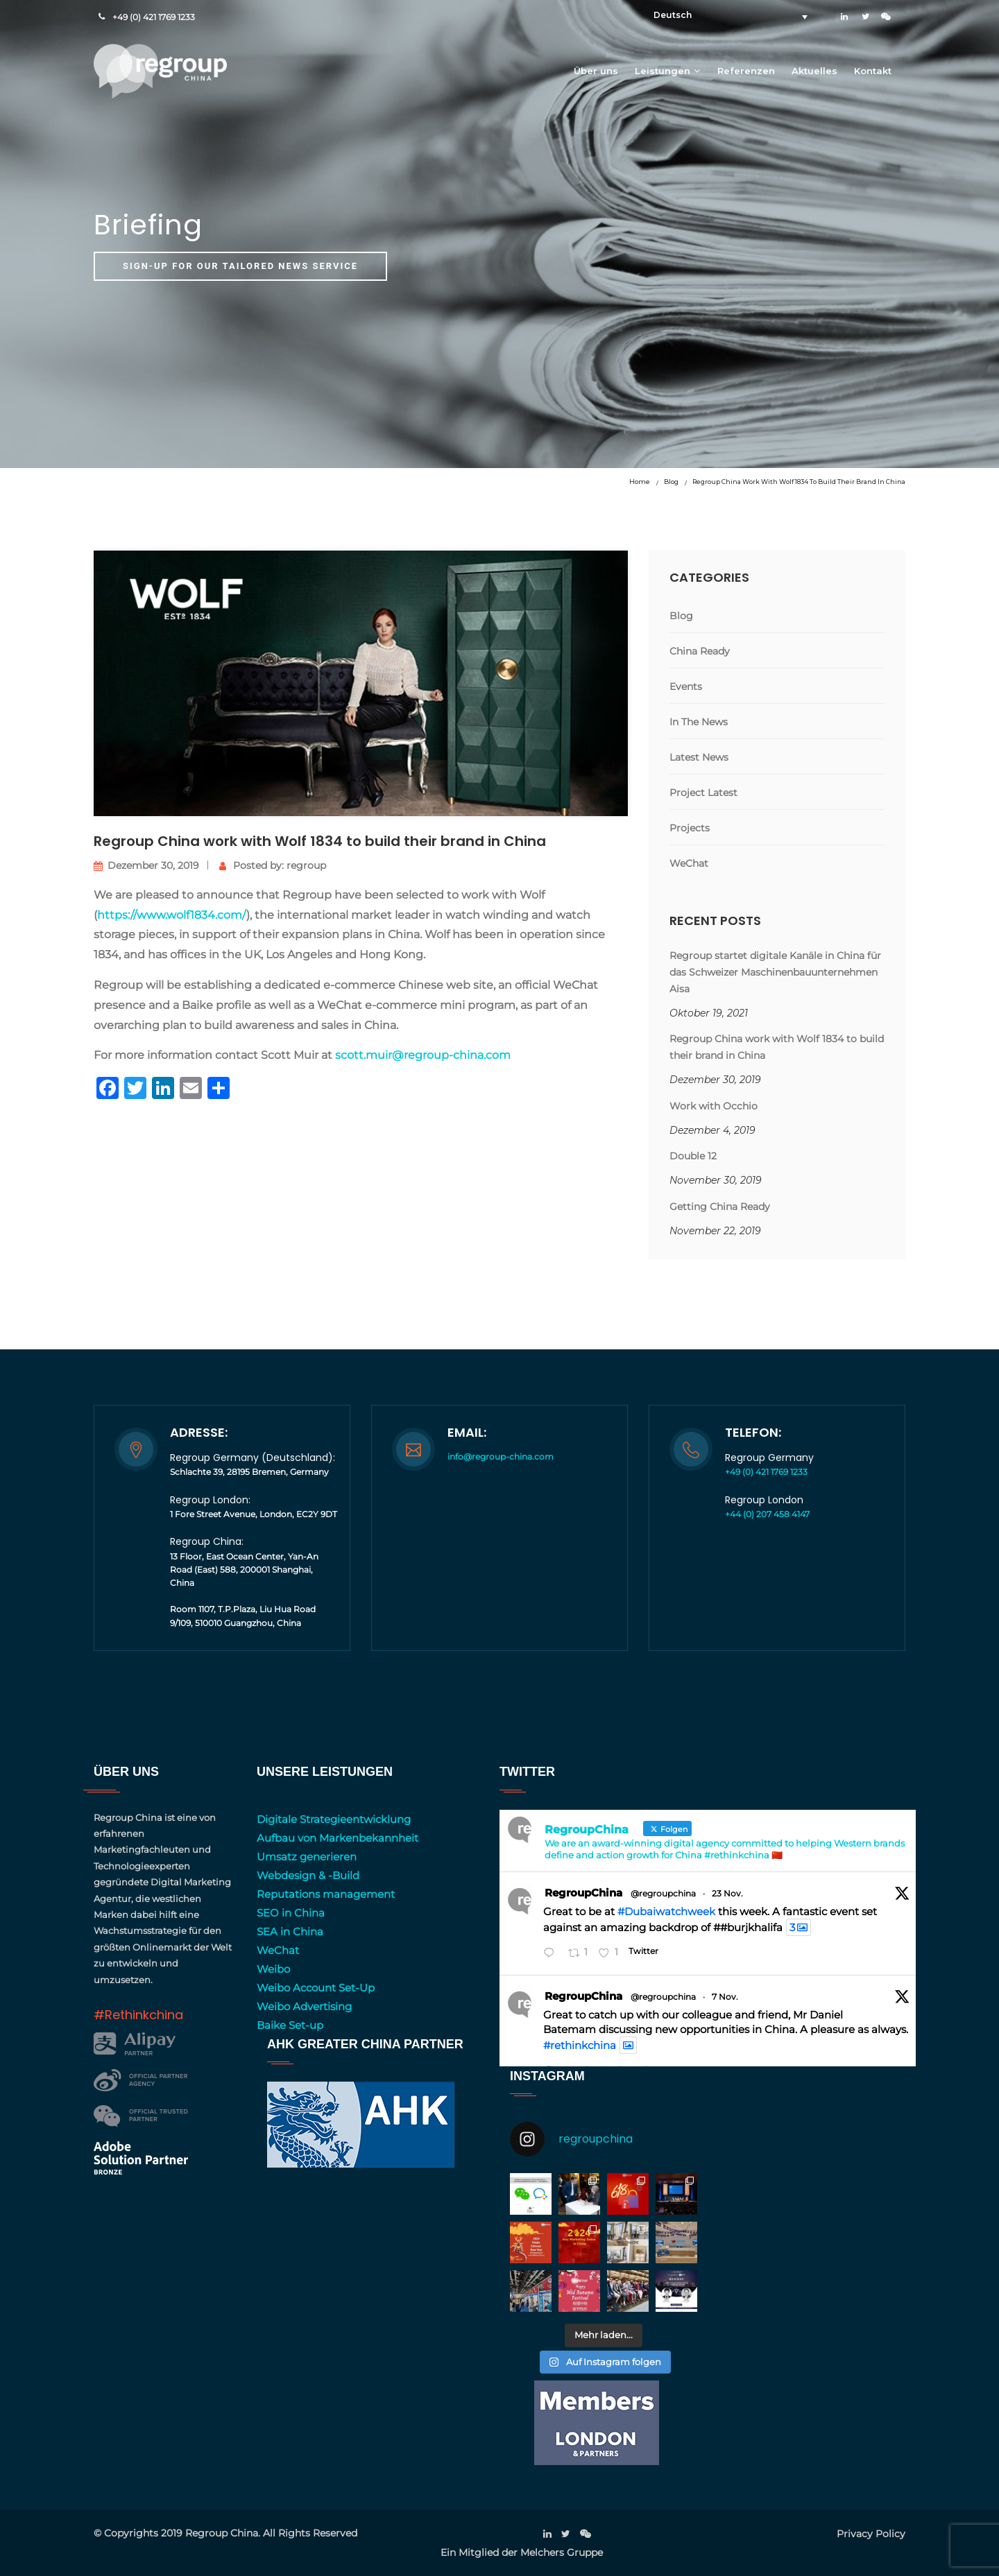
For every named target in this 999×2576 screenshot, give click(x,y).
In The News (698, 722)
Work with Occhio (713, 1106)
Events (685, 686)
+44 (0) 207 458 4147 (767, 1514)
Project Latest (703, 792)
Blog (671, 481)
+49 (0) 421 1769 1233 (153, 17)
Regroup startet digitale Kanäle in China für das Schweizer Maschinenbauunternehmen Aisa (775, 972)
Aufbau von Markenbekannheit (337, 1837)
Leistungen (662, 70)
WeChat (688, 863)
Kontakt (872, 70)
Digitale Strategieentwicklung (334, 1819)
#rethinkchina (579, 2045)
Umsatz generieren (307, 1856)
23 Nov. (727, 1893)
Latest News (698, 757)
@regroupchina (663, 1893)
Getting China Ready (719, 1206)
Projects (689, 828)
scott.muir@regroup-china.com (423, 1055)
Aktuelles (814, 70)
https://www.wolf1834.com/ (171, 915)
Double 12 (693, 1156)
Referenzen (746, 70)
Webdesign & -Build (308, 1875)
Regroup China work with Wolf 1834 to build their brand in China (798, 481)
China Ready (699, 651)
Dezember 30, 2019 (146, 865)
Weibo (273, 1969)
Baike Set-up (290, 2025)
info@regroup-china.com (500, 1456)
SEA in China (290, 1931)
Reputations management (326, 1894)
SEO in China (291, 1912)
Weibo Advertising (304, 2006)
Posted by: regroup (272, 865)
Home (639, 481)
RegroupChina (583, 1892)
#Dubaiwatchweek (666, 1911)
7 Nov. (725, 1996)
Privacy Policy (871, 2533)
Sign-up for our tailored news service (240, 266)
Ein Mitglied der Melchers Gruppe (522, 2552)
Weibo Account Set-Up (316, 1987)
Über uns (596, 70)
